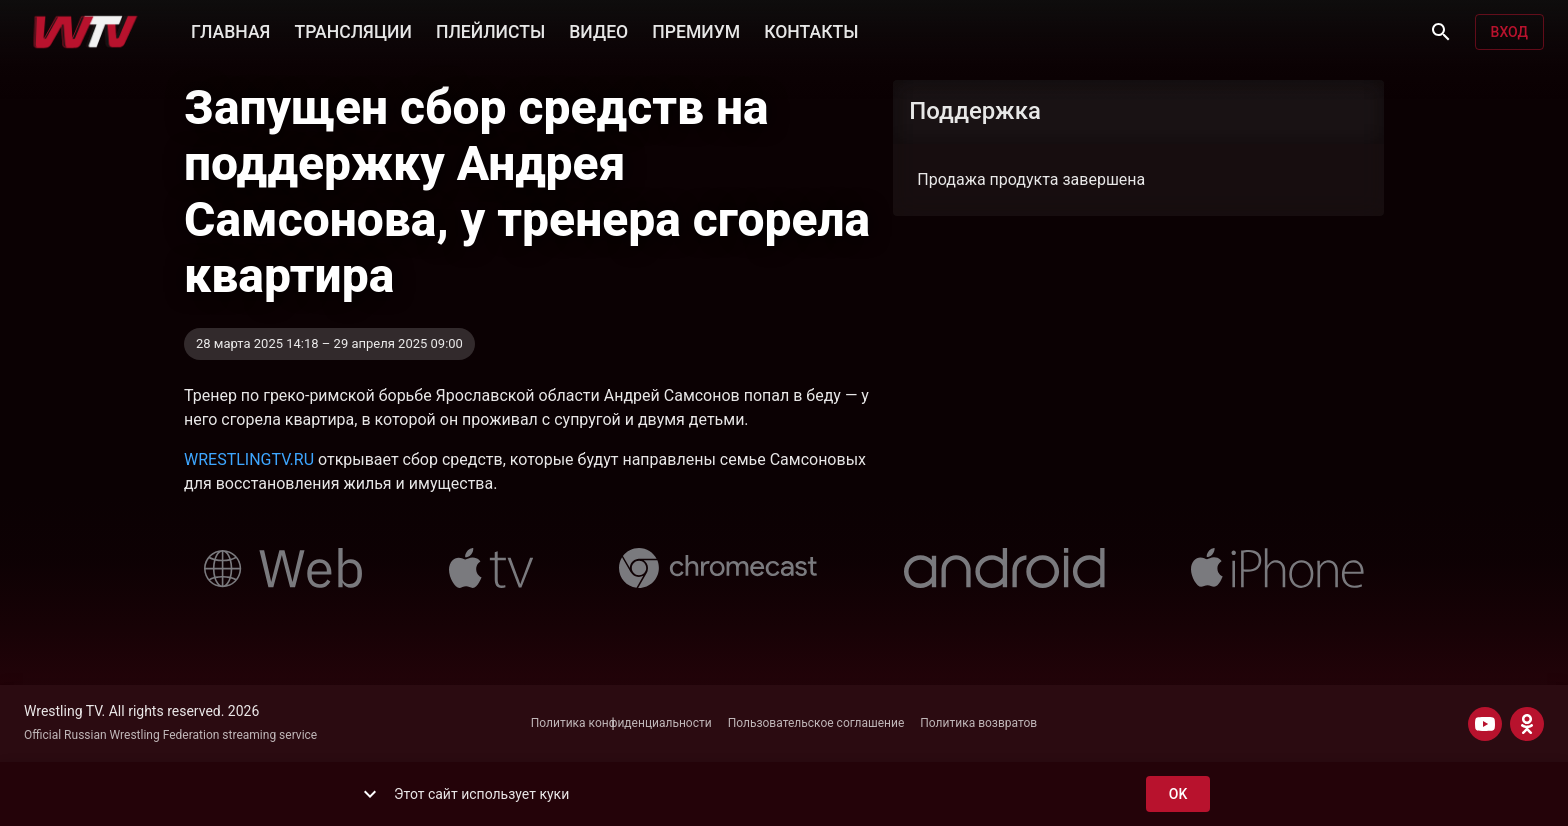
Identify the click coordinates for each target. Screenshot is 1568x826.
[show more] (370, 794)
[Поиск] (1441, 32)
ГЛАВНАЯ (230, 30)
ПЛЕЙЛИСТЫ (490, 30)
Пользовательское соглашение (816, 723)
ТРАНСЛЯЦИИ (352, 30)
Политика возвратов (978, 723)
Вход (1509, 32)
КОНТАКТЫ (811, 30)
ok (1178, 794)
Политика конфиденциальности (621, 723)
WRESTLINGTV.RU (249, 459)
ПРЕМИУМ (696, 30)
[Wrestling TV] (85, 32)
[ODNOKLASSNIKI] (1527, 724)
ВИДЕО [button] (598, 30)
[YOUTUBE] (1485, 724)
